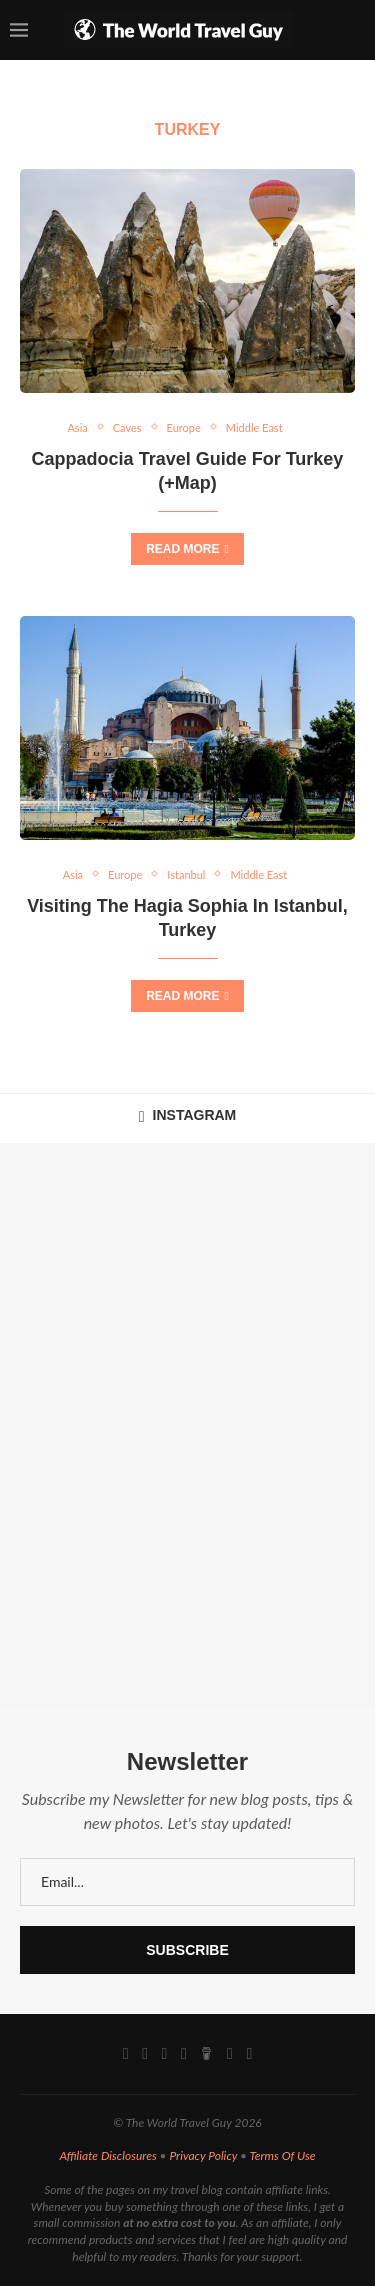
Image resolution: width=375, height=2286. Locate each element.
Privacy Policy (203, 2155)
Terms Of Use (283, 2155)
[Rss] (249, 2054)
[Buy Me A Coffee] (206, 2054)
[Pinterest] (184, 2054)
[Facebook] (126, 2054)
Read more (187, 549)
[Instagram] (145, 2054)
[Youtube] (165, 2054)
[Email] (230, 2054)
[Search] (355, 30)
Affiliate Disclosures (107, 2155)
